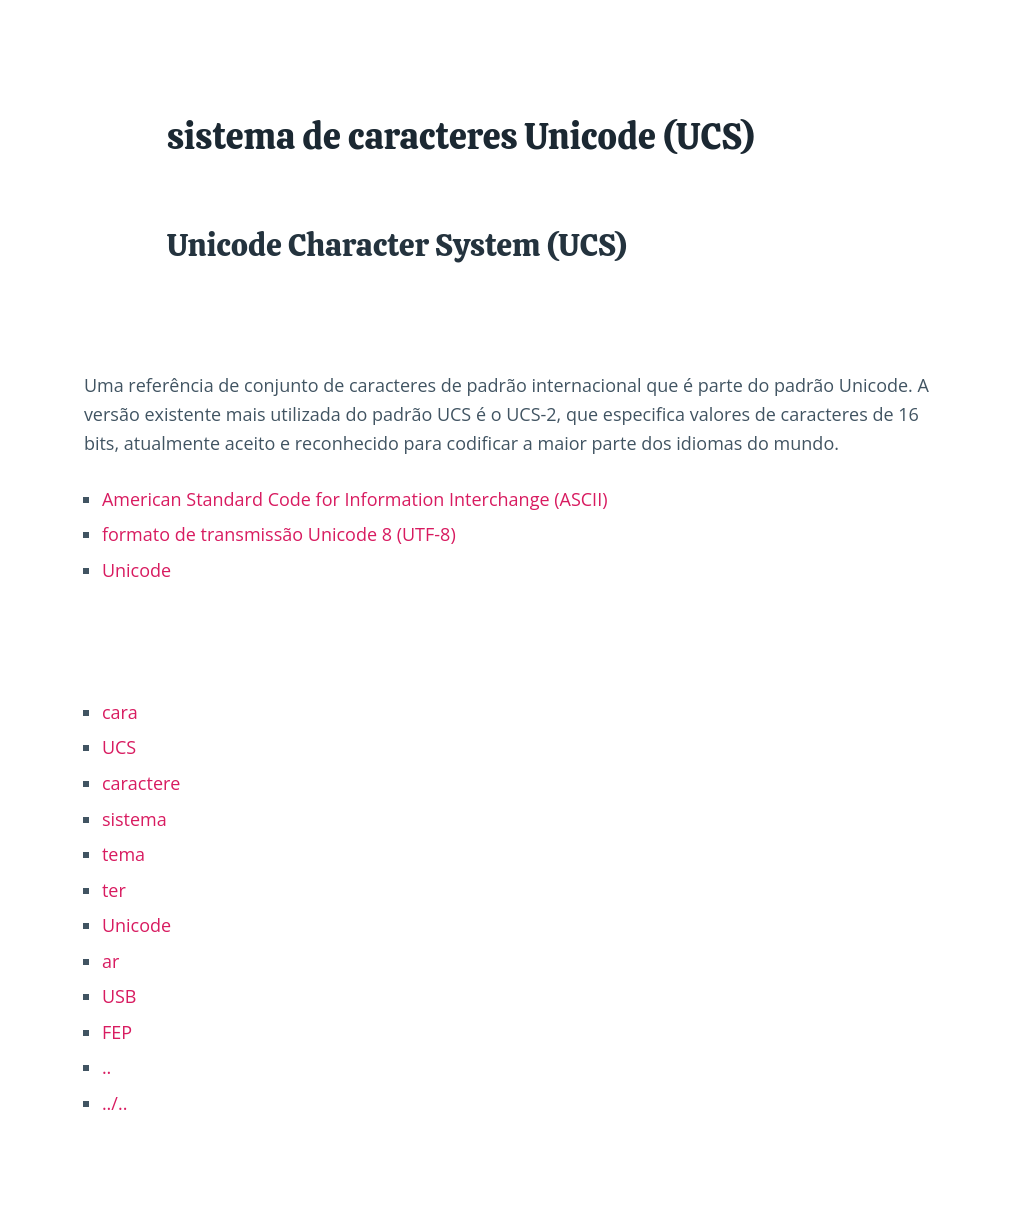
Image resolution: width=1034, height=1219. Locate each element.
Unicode (136, 570)
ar (110, 961)
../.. (115, 1103)
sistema (134, 819)
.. (106, 1067)
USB (119, 996)
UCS (119, 747)
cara (120, 712)
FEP (117, 1032)
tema (123, 854)
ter (114, 890)
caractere (141, 783)
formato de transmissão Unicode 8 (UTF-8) (279, 534)
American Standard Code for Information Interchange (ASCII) (355, 499)
